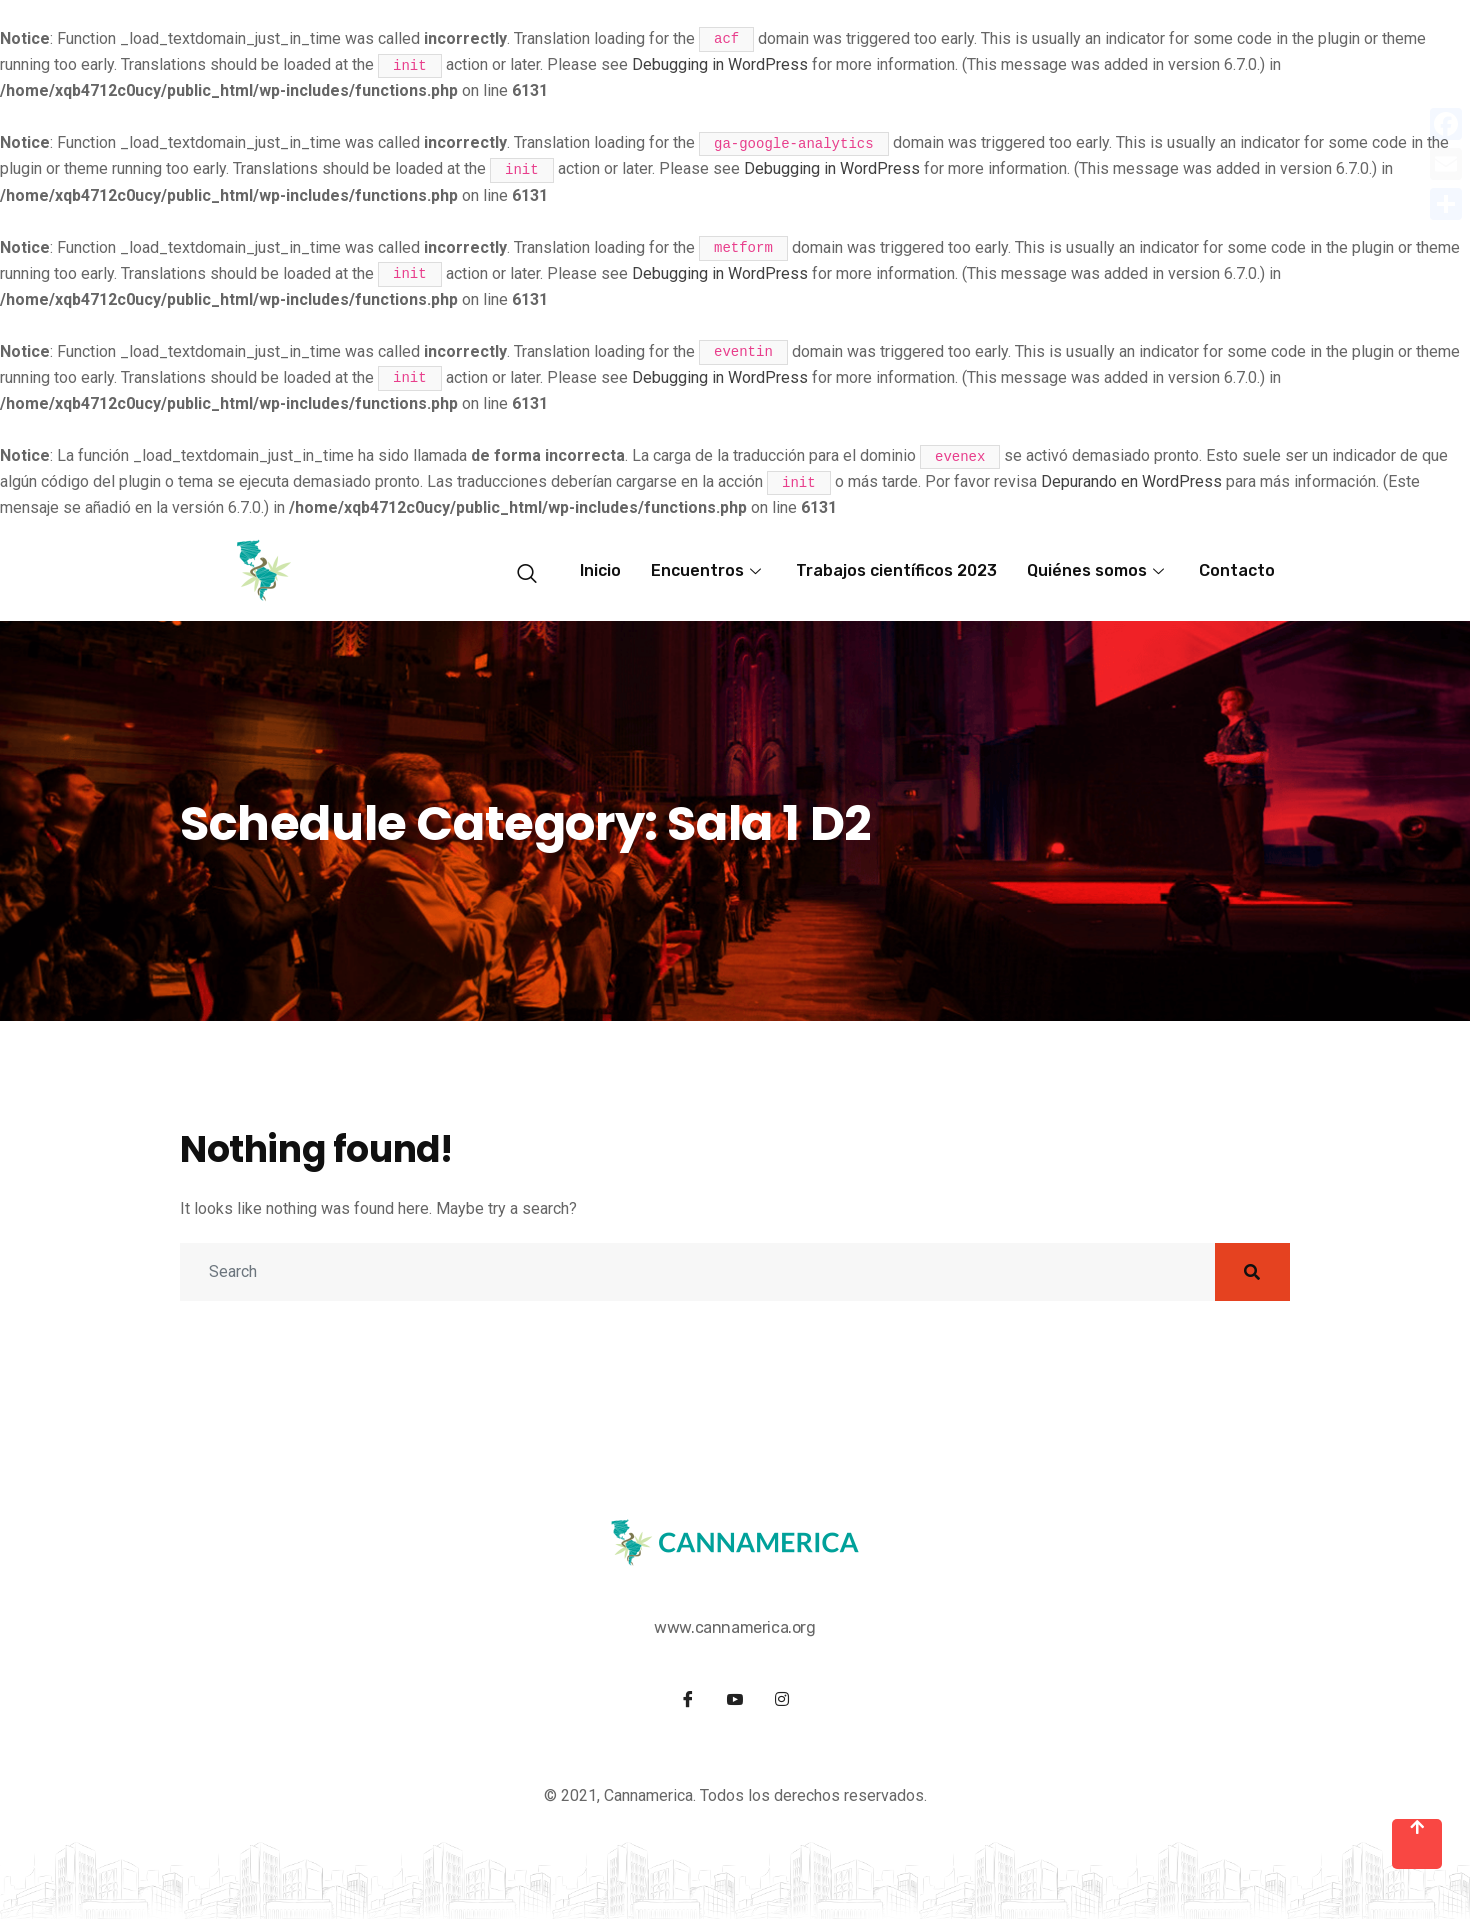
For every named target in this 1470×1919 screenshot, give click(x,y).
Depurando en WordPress (1131, 481)
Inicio (600, 570)
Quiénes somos (1098, 570)
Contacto (1237, 570)
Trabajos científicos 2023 (896, 570)
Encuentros (708, 570)
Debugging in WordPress (720, 64)
